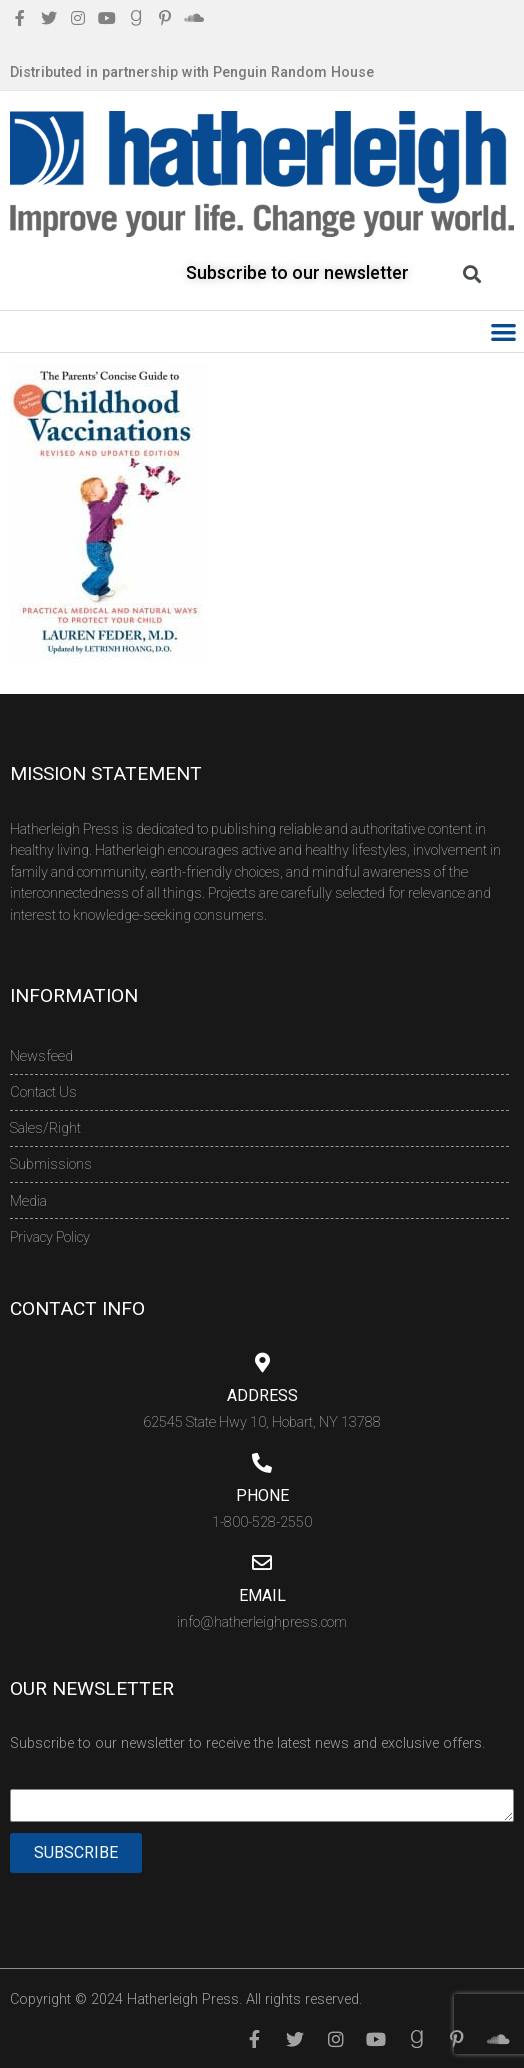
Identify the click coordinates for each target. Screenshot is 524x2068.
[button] (504, 331)
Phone (262, 1495)
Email (262, 1595)
